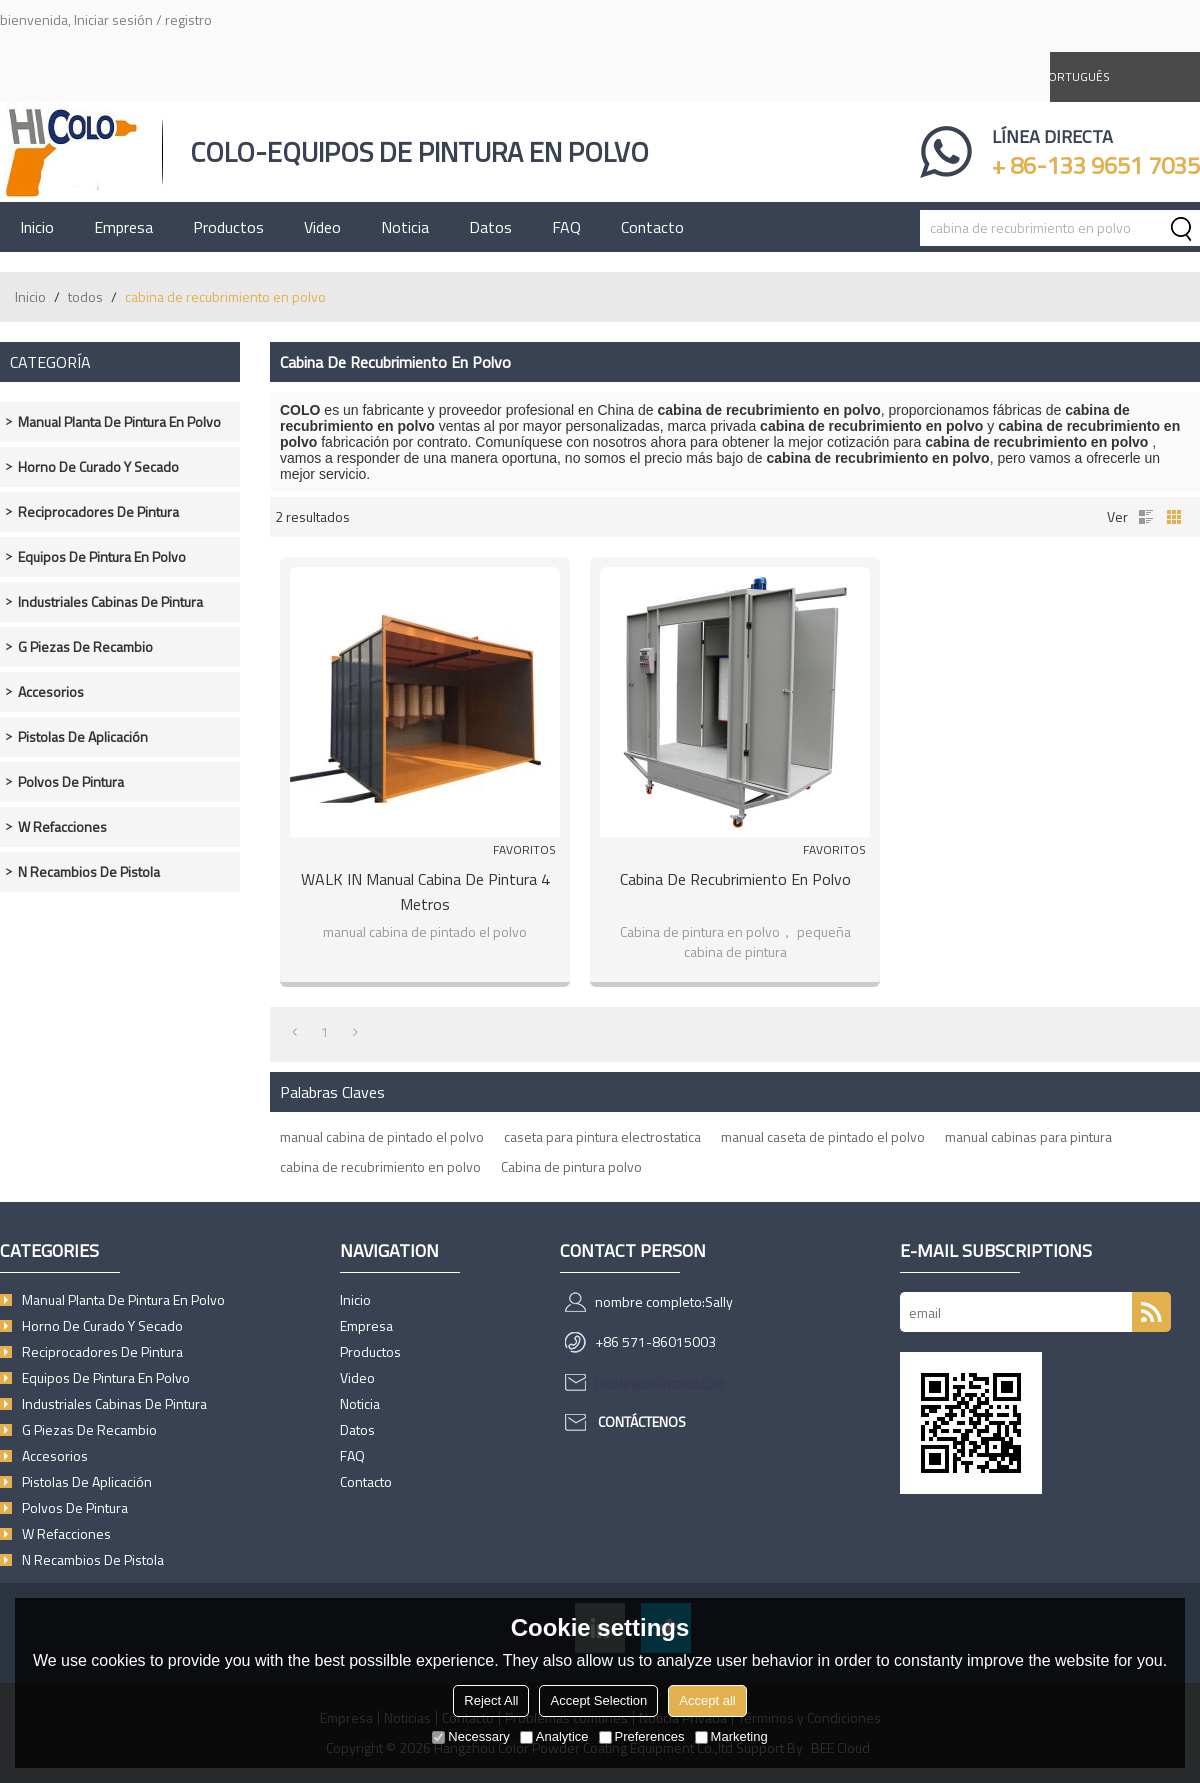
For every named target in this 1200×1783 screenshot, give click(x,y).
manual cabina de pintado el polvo (382, 1136)
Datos (490, 227)
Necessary (470, 1736)
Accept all (707, 1700)
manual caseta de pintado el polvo (823, 1136)
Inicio (37, 227)
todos (85, 296)
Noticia (405, 227)
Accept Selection (598, 1700)
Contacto (652, 227)
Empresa (123, 227)
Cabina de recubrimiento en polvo (735, 879)
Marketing (731, 1736)
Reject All (491, 1700)
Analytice (554, 1736)
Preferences (642, 1736)
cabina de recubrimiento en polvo (380, 1166)
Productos (228, 227)
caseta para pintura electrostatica (602, 1136)
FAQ (566, 227)
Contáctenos (642, 1421)
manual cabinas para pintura (1028, 1136)
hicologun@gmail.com (660, 1381)
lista (1146, 517)
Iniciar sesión (113, 19)
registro (188, 19)
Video (322, 227)
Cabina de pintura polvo (571, 1166)
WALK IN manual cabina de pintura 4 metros (425, 891)
